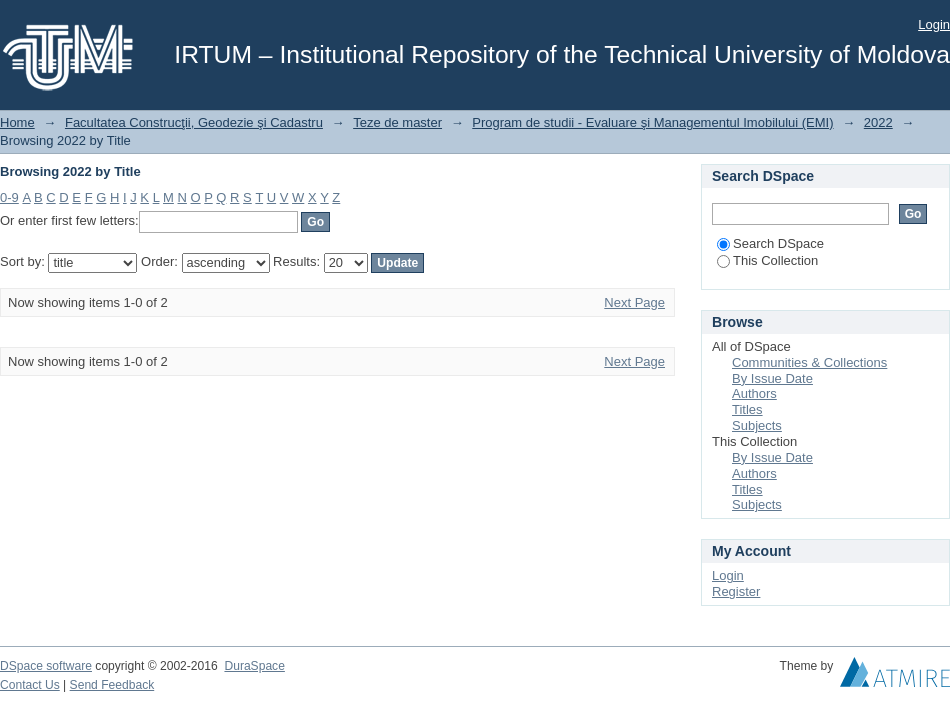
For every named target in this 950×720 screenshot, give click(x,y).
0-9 (9, 197)
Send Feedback (112, 685)
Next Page (634, 302)
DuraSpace (254, 666)
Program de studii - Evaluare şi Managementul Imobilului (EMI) (652, 122)
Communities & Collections (809, 362)
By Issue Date (772, 378)
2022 (878, 122)
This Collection (767, 260)
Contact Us (30, 685)
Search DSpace (770, 243)
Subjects (757, 425)
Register (736, 591)
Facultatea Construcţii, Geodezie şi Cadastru (194, 122)
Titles (747, 409)
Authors (754, 393)
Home (17, 122)
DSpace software (46, 666)
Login (934, 24)
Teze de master (397, 122)
